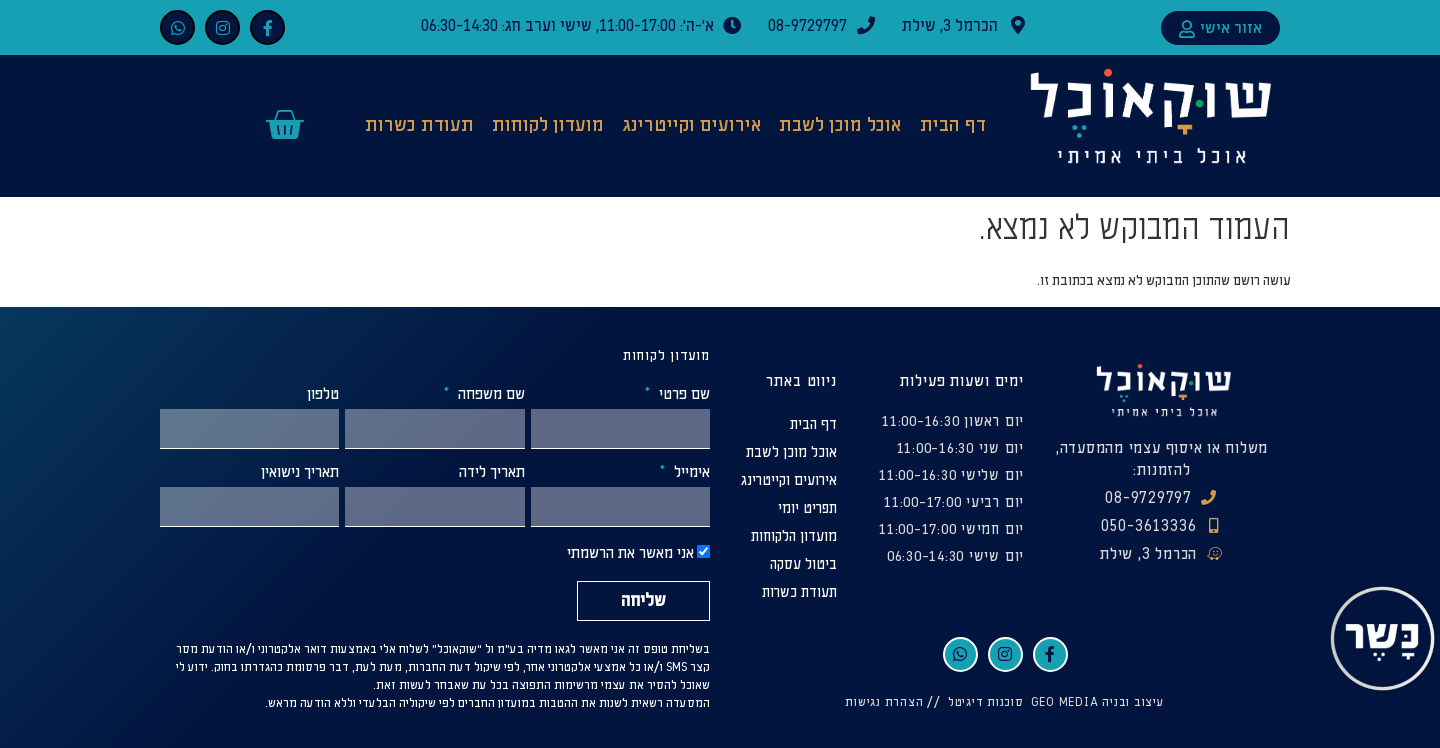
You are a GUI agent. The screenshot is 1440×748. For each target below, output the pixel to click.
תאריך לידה (492, 473)
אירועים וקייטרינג (692, 125)
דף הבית (953, 125)
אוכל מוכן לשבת (840, 125)
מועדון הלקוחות (794, 536)
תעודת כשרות (419, 125)
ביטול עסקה (803, 564)
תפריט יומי (807, 508)
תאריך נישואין (300, 473)
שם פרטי (682, 395)
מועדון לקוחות (548, 125)
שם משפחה (489, 395)
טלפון (323, 395)
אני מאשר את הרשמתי (630, 554)
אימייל (690, 473)
